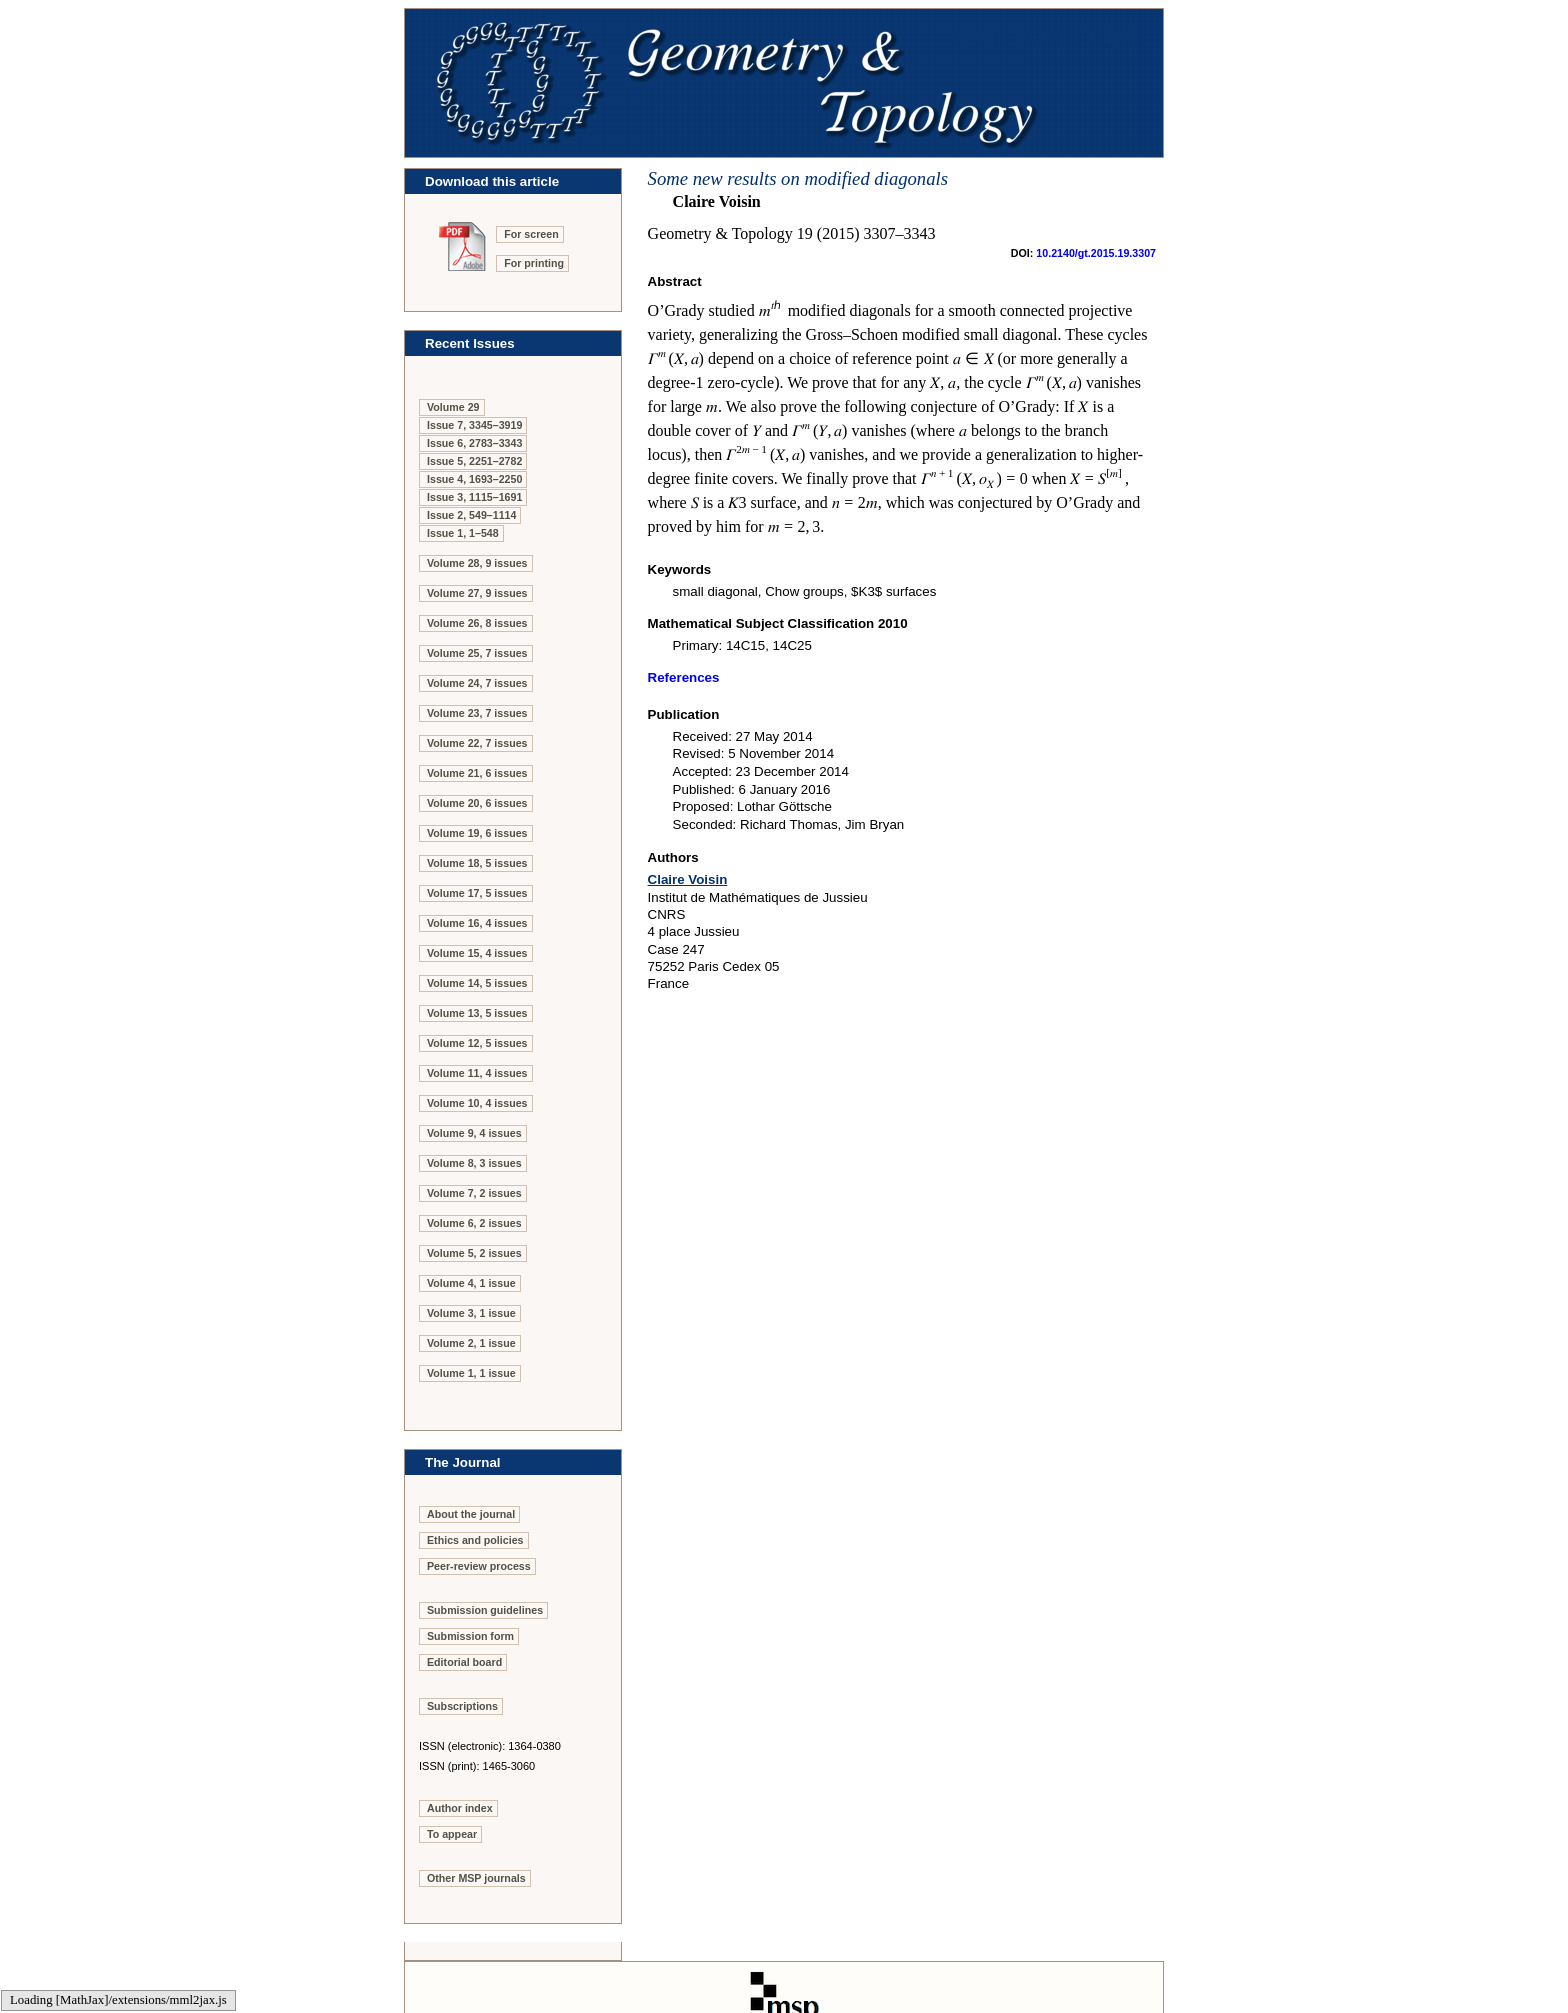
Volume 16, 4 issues (477, 923)
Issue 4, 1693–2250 (474, 479)
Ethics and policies (475, 1540)
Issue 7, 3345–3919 (474, 425)
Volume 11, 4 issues (477, 1073)
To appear (452, 1834)
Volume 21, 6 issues (477, 773)
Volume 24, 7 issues (477, 683)
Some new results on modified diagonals (798, 178)
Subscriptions (462, 1706)
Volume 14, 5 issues (477, 983)
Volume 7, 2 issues (474, 1193)
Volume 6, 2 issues (474, 1223)
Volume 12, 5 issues (477, 1043)
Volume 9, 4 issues (474, 1133)
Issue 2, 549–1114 (471, 515)
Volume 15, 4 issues (477, 953)
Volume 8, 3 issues (474, 1163)
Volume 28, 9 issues (477, 563)
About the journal (471, 1514)
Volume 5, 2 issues (474, 1253)
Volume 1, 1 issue (471, 1373)
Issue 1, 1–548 (463, 533)
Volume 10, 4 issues (477, 1103)
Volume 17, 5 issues (477, 893)
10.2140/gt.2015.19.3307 (1096, 253)
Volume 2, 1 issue (471, 1343)
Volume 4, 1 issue (471, 1283)
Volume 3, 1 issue (471, 1313)
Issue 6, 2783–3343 (474, 443)
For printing (534, 263)
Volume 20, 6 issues (477, 803)
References (684, 677)
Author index (460, 1808)
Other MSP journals (476, 1878)
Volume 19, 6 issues (477, 833)
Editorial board (464, 1662)
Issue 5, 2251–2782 (474, 461)
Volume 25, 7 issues (477, 653)
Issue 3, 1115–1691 (474, 497)
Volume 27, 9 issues (477, 593)
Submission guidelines (485, 1610)
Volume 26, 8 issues (477, 623)
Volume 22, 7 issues (477, 743)
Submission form (470, 1636)
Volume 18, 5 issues (477, 863)
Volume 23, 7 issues (477, 713)
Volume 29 (453, 407)
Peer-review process (479, 1566)
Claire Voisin (688, 879)
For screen (531, 234)
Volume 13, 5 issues (477, 1013)
